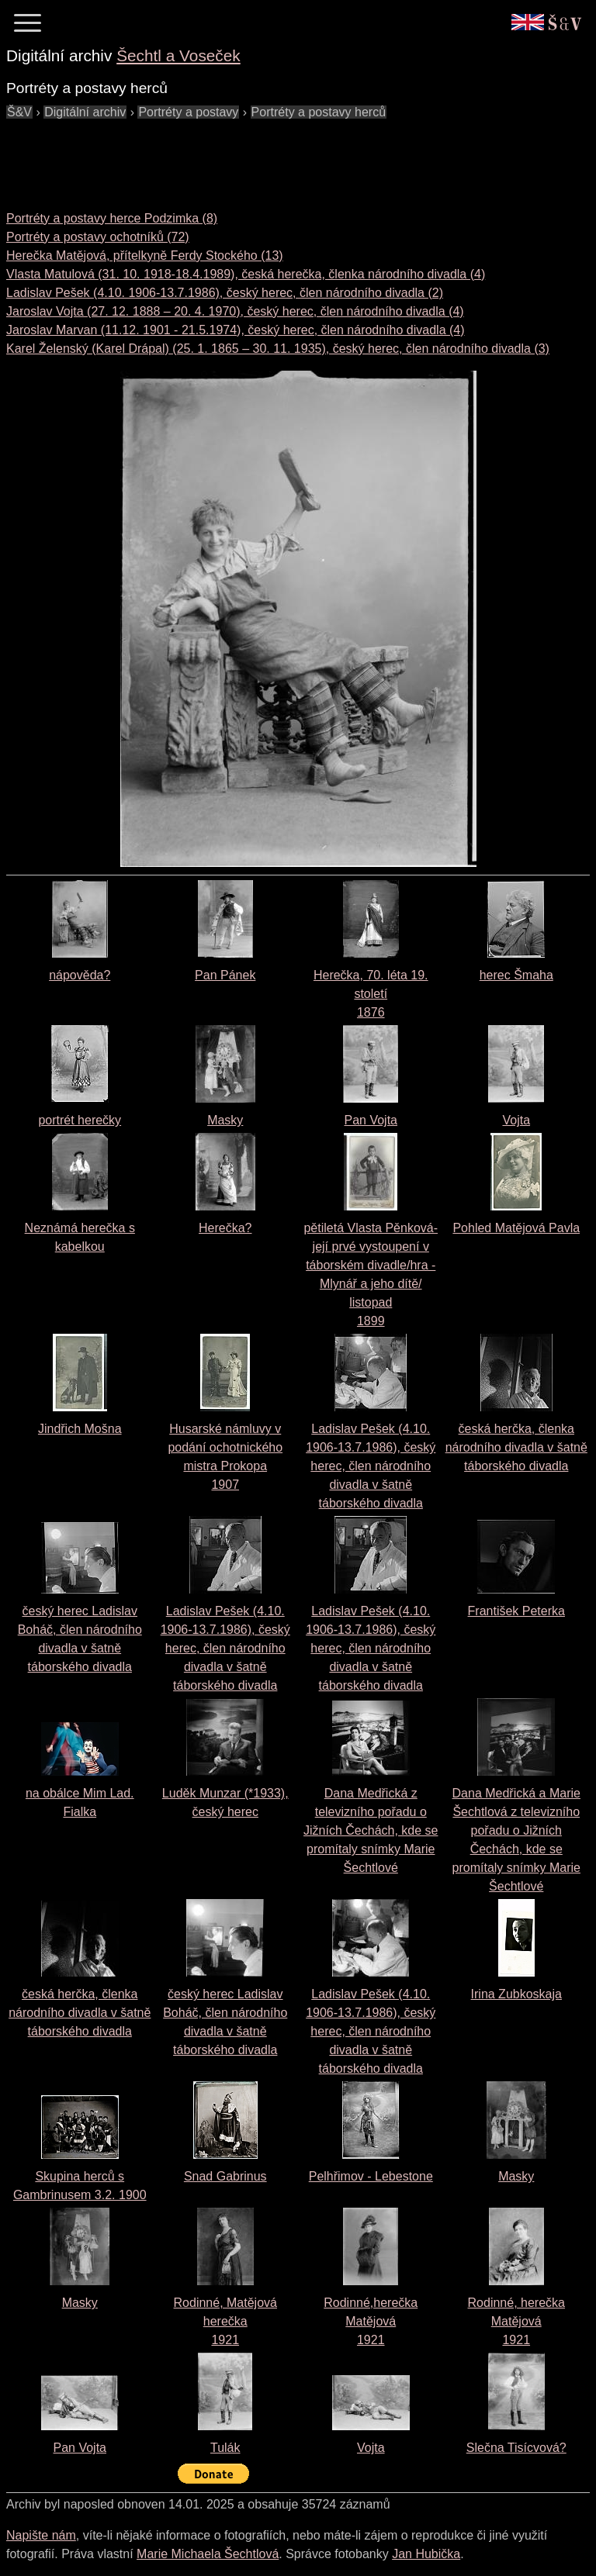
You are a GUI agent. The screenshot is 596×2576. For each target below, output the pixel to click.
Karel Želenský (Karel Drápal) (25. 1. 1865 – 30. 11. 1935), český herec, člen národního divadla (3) (277, 348)
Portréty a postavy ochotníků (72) (97, 236)
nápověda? (79, 975)
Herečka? (225, 1227)
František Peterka (516, 1611)
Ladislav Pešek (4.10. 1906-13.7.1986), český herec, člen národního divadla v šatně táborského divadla (370, 1466)
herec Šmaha (516, 975)
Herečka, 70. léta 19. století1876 (371, 994)
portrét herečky (79, 1120)
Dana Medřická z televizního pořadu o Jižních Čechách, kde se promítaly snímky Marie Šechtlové (370, 1830)
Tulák (225, 2447)
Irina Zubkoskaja (516, 1994)
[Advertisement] (288, 157)
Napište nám (41, 2535)
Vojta (516, 1120)
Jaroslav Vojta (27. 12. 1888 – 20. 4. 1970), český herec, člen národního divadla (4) (235, 311)
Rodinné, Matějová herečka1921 (225, 2321)
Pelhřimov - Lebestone (371, 2176)
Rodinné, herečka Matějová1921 (516, 2321)
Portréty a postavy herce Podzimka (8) (111, 218)
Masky (225, 1120)
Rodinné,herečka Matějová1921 (371, 2321)
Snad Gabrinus (225, 2176)
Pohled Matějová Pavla (516, 1227)
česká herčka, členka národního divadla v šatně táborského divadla (516, 1447)
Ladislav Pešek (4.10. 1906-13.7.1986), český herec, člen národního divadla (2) (224, 292)
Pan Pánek (225, 975)
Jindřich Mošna (80, 1428)
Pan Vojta (371, 1120)
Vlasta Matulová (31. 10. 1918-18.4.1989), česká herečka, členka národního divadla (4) (245, 274)
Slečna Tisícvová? (516, 2447)
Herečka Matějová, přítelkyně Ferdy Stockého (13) (144, 255)
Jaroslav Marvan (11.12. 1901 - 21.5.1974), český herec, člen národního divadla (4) (235, 330)
